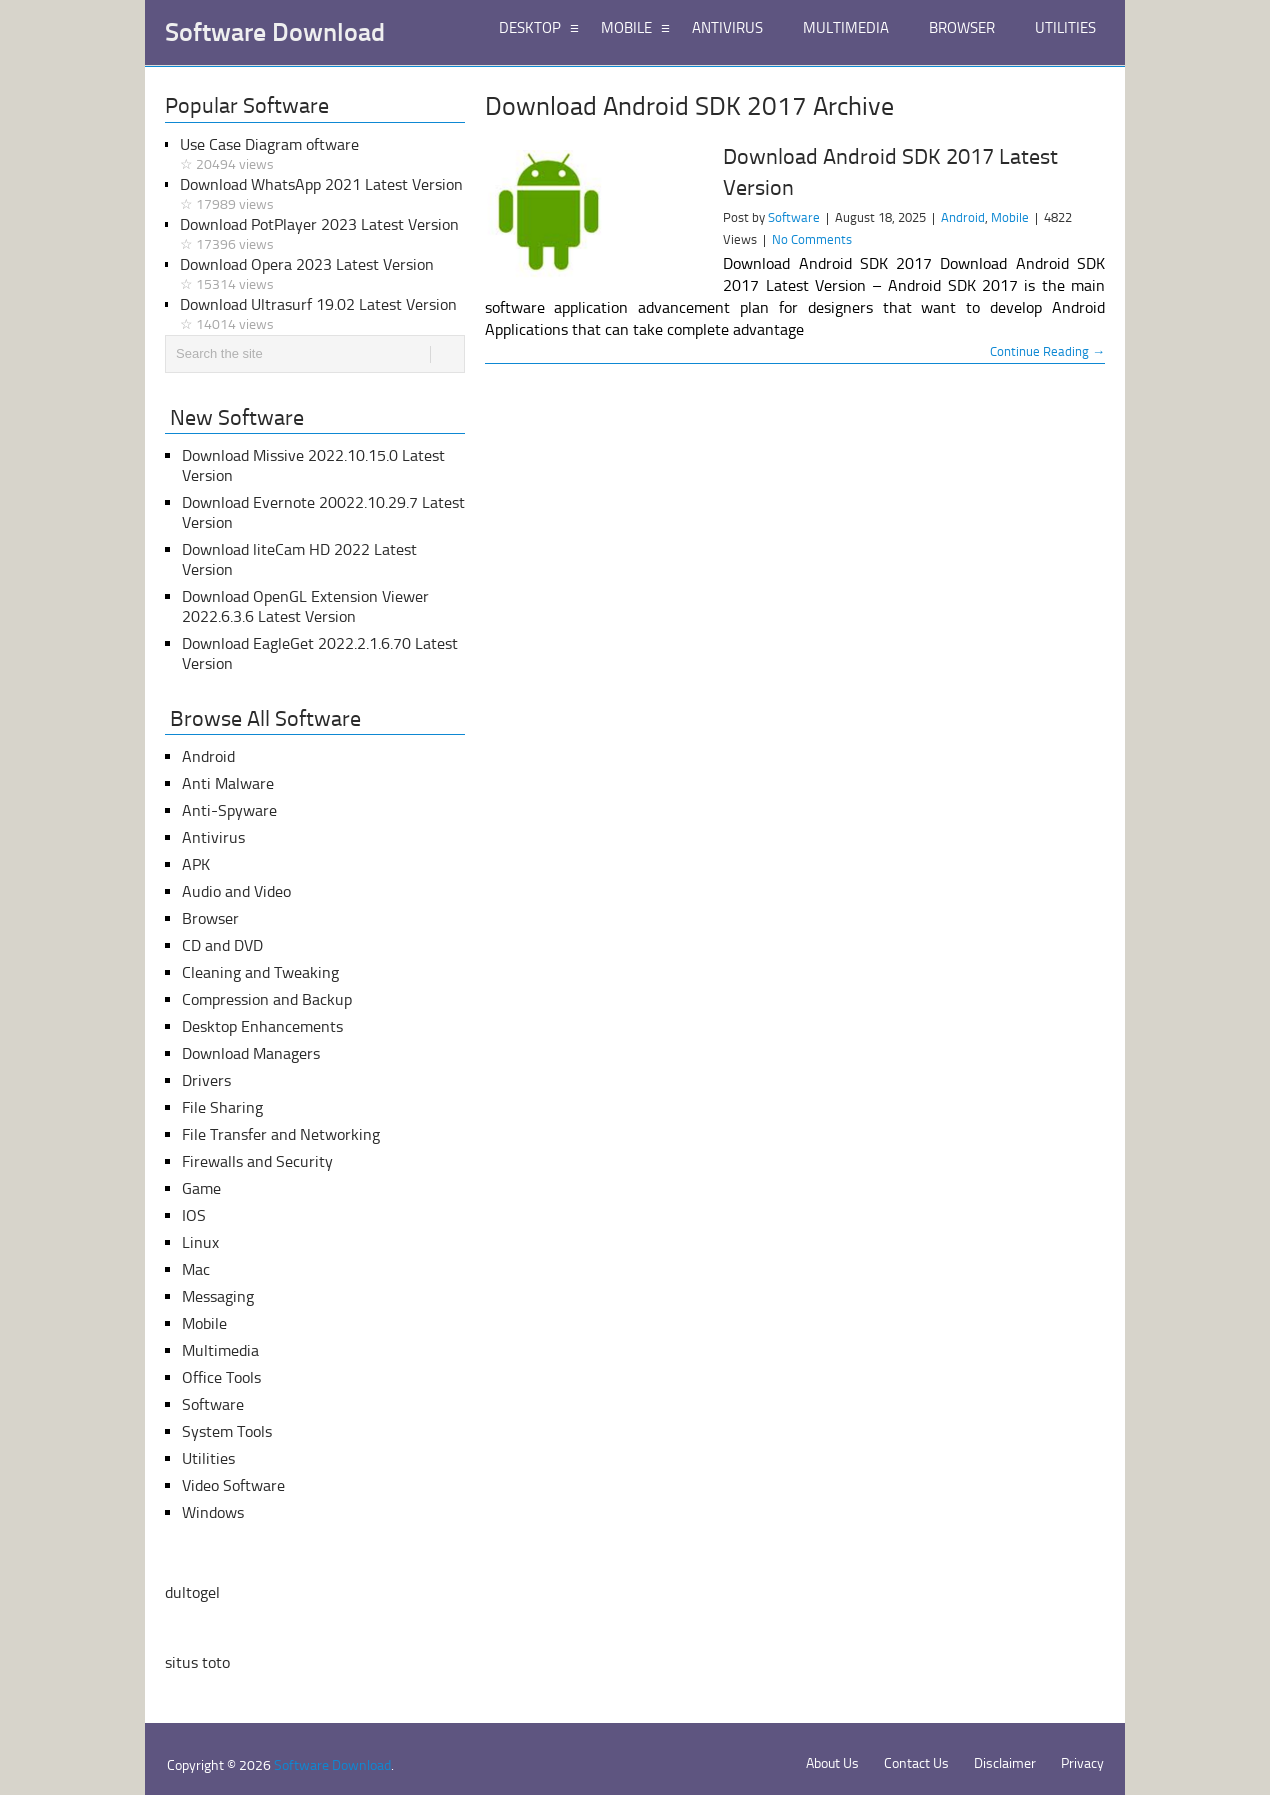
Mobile (1010, 217)
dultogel (192, 1592)
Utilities (208, 1458)
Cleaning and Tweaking (260, 972)
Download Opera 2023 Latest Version (322, 275)
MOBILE (626, 28)
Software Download (275, 33)
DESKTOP (530, 28)
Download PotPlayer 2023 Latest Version (322, 235)
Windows (213, 1512)
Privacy (1082, 1763)
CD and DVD (222, 945)
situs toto (197, 1662)
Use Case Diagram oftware (322, 155)
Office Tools (221, 1377)
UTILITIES (1065, 28)
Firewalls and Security (257, 1161)
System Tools (227, 1431)
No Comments (812, 239)
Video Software (233, 1485)
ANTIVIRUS (727, 28)
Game (201, 1188)
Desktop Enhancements (262, 1026)
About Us (832, 1763)
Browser (210, 918)
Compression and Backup (267, 999)
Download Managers (251, 1053)
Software (794, 217)
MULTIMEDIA (846, 28)
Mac (196, 1269)
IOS (194, 1215)
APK (196, 864)
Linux (200, 1242)
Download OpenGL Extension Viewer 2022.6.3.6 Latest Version (305, 606)
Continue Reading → (1047, 351)
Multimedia (220, 1350)
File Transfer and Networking (281, 1134)
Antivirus (213, 837)
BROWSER (962, 28)
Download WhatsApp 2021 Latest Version (322, 195)
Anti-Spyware (229, 810)
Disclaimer (1005, 1763)
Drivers (206, 1080)
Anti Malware (228, 783)
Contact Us (916, 1763)
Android (963, 217)
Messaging (218, 1296)
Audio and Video (236, 891)
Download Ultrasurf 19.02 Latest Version (322, 315)
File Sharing (222, 1107)
